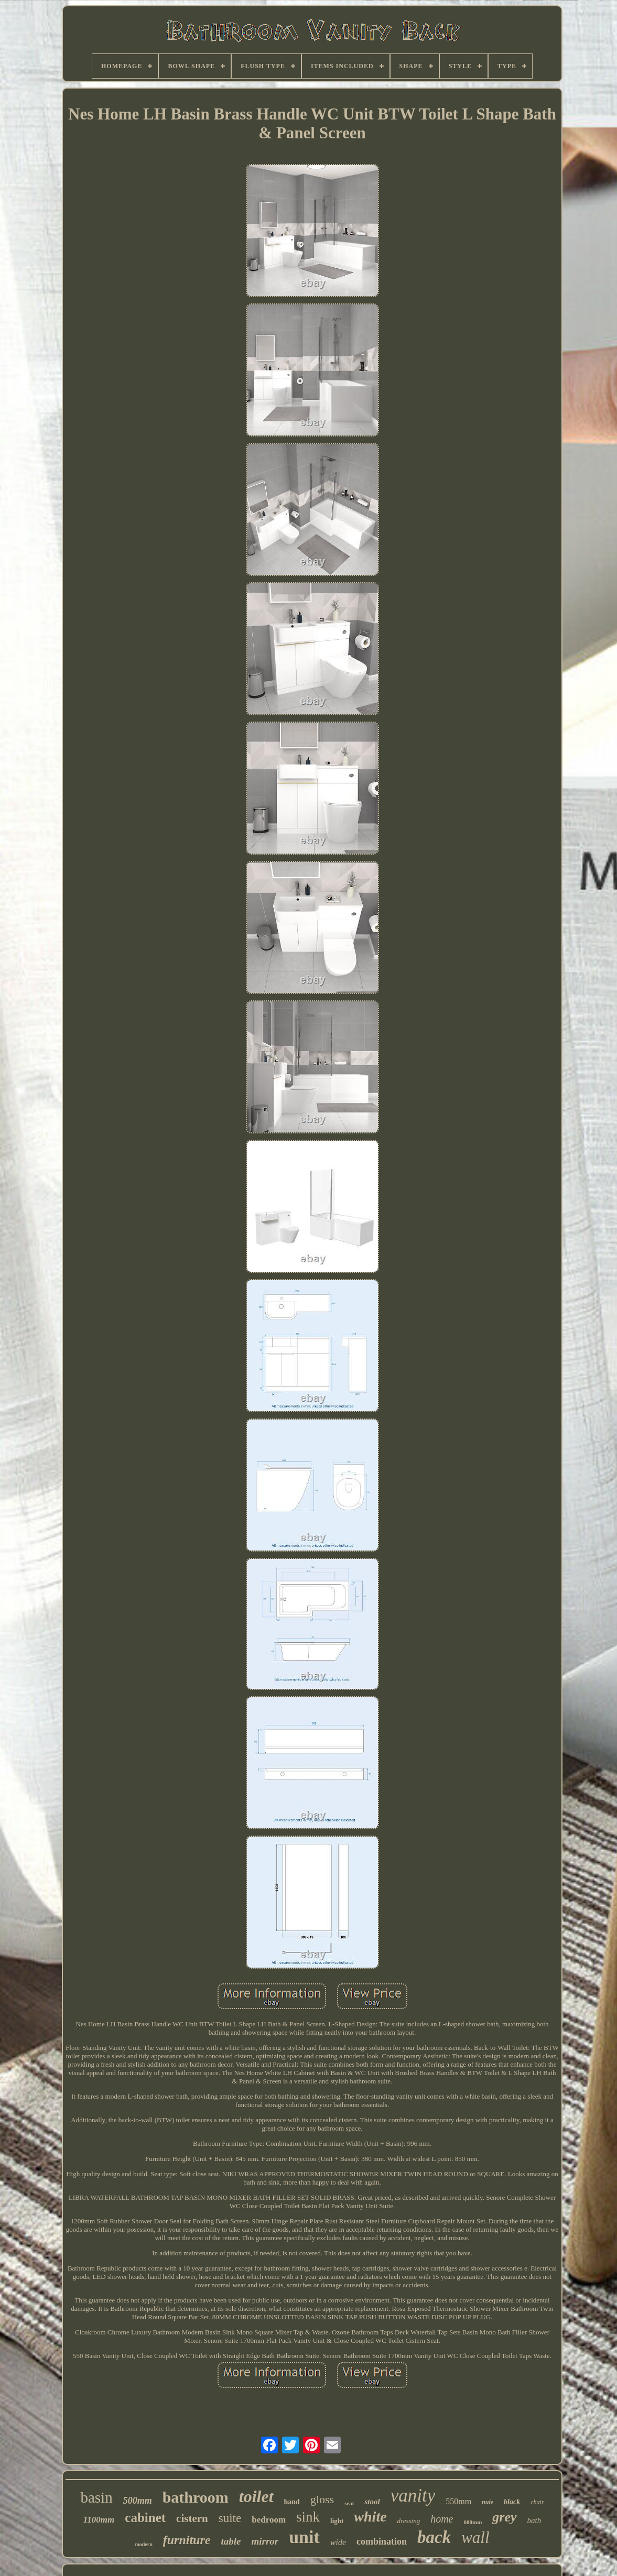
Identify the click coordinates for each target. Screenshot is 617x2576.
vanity (413, 2495)
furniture (187, 2540)
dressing (408, 2521)
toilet (256, 2496)
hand (292, 2502)
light (336, 2521)
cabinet (145, 2517)
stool (372, 2501)
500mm (137, 2500)
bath (534, 2520)
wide (338, 2542)
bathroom (196, 2497)
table (231, 2541)
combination (381, 2541)
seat (349, 2503)
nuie (487, 2502)
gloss (322, 2499)
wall (475, 2537)
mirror (264, 2541)
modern (143, 2544)
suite (230, 2518)
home (441, 2519)
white (370, 2516)
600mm (473, 2522)
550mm (458, 2501)
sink (308, 2517)
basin (96, 2497)
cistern (192, 2518)
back (434, 2537)
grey (504, 2517)
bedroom (269, 2520)
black (512, 2502)
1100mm (99, 2520)
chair (537, 2502)
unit (304, 2537)
